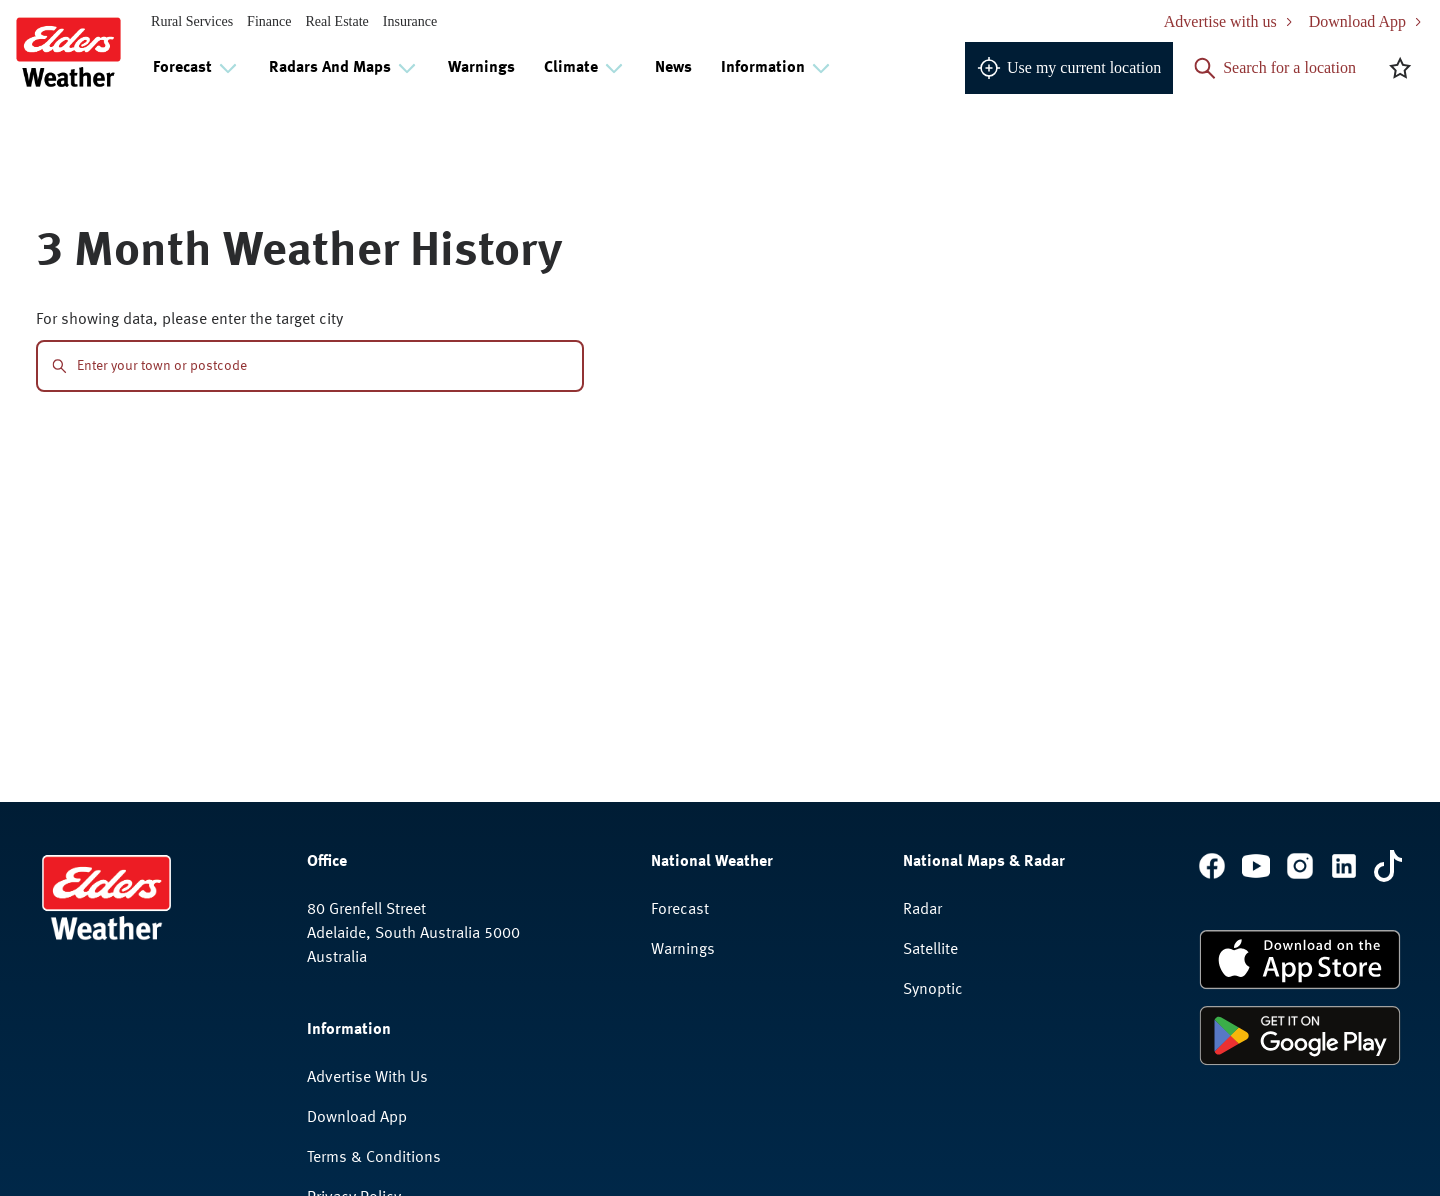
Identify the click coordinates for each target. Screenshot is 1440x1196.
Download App (357, 1118)
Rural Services (192, 21)
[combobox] (322, 366)
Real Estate (336, 21)
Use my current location (1069, 68)
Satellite (930, 950)
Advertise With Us (367, 1078)
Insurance (410, 21)
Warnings (481, 68)
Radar (922, 910)
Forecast (680, 910)
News (673, 68)
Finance (269, 21)
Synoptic (933, 990)
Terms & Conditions (374, 1158)
